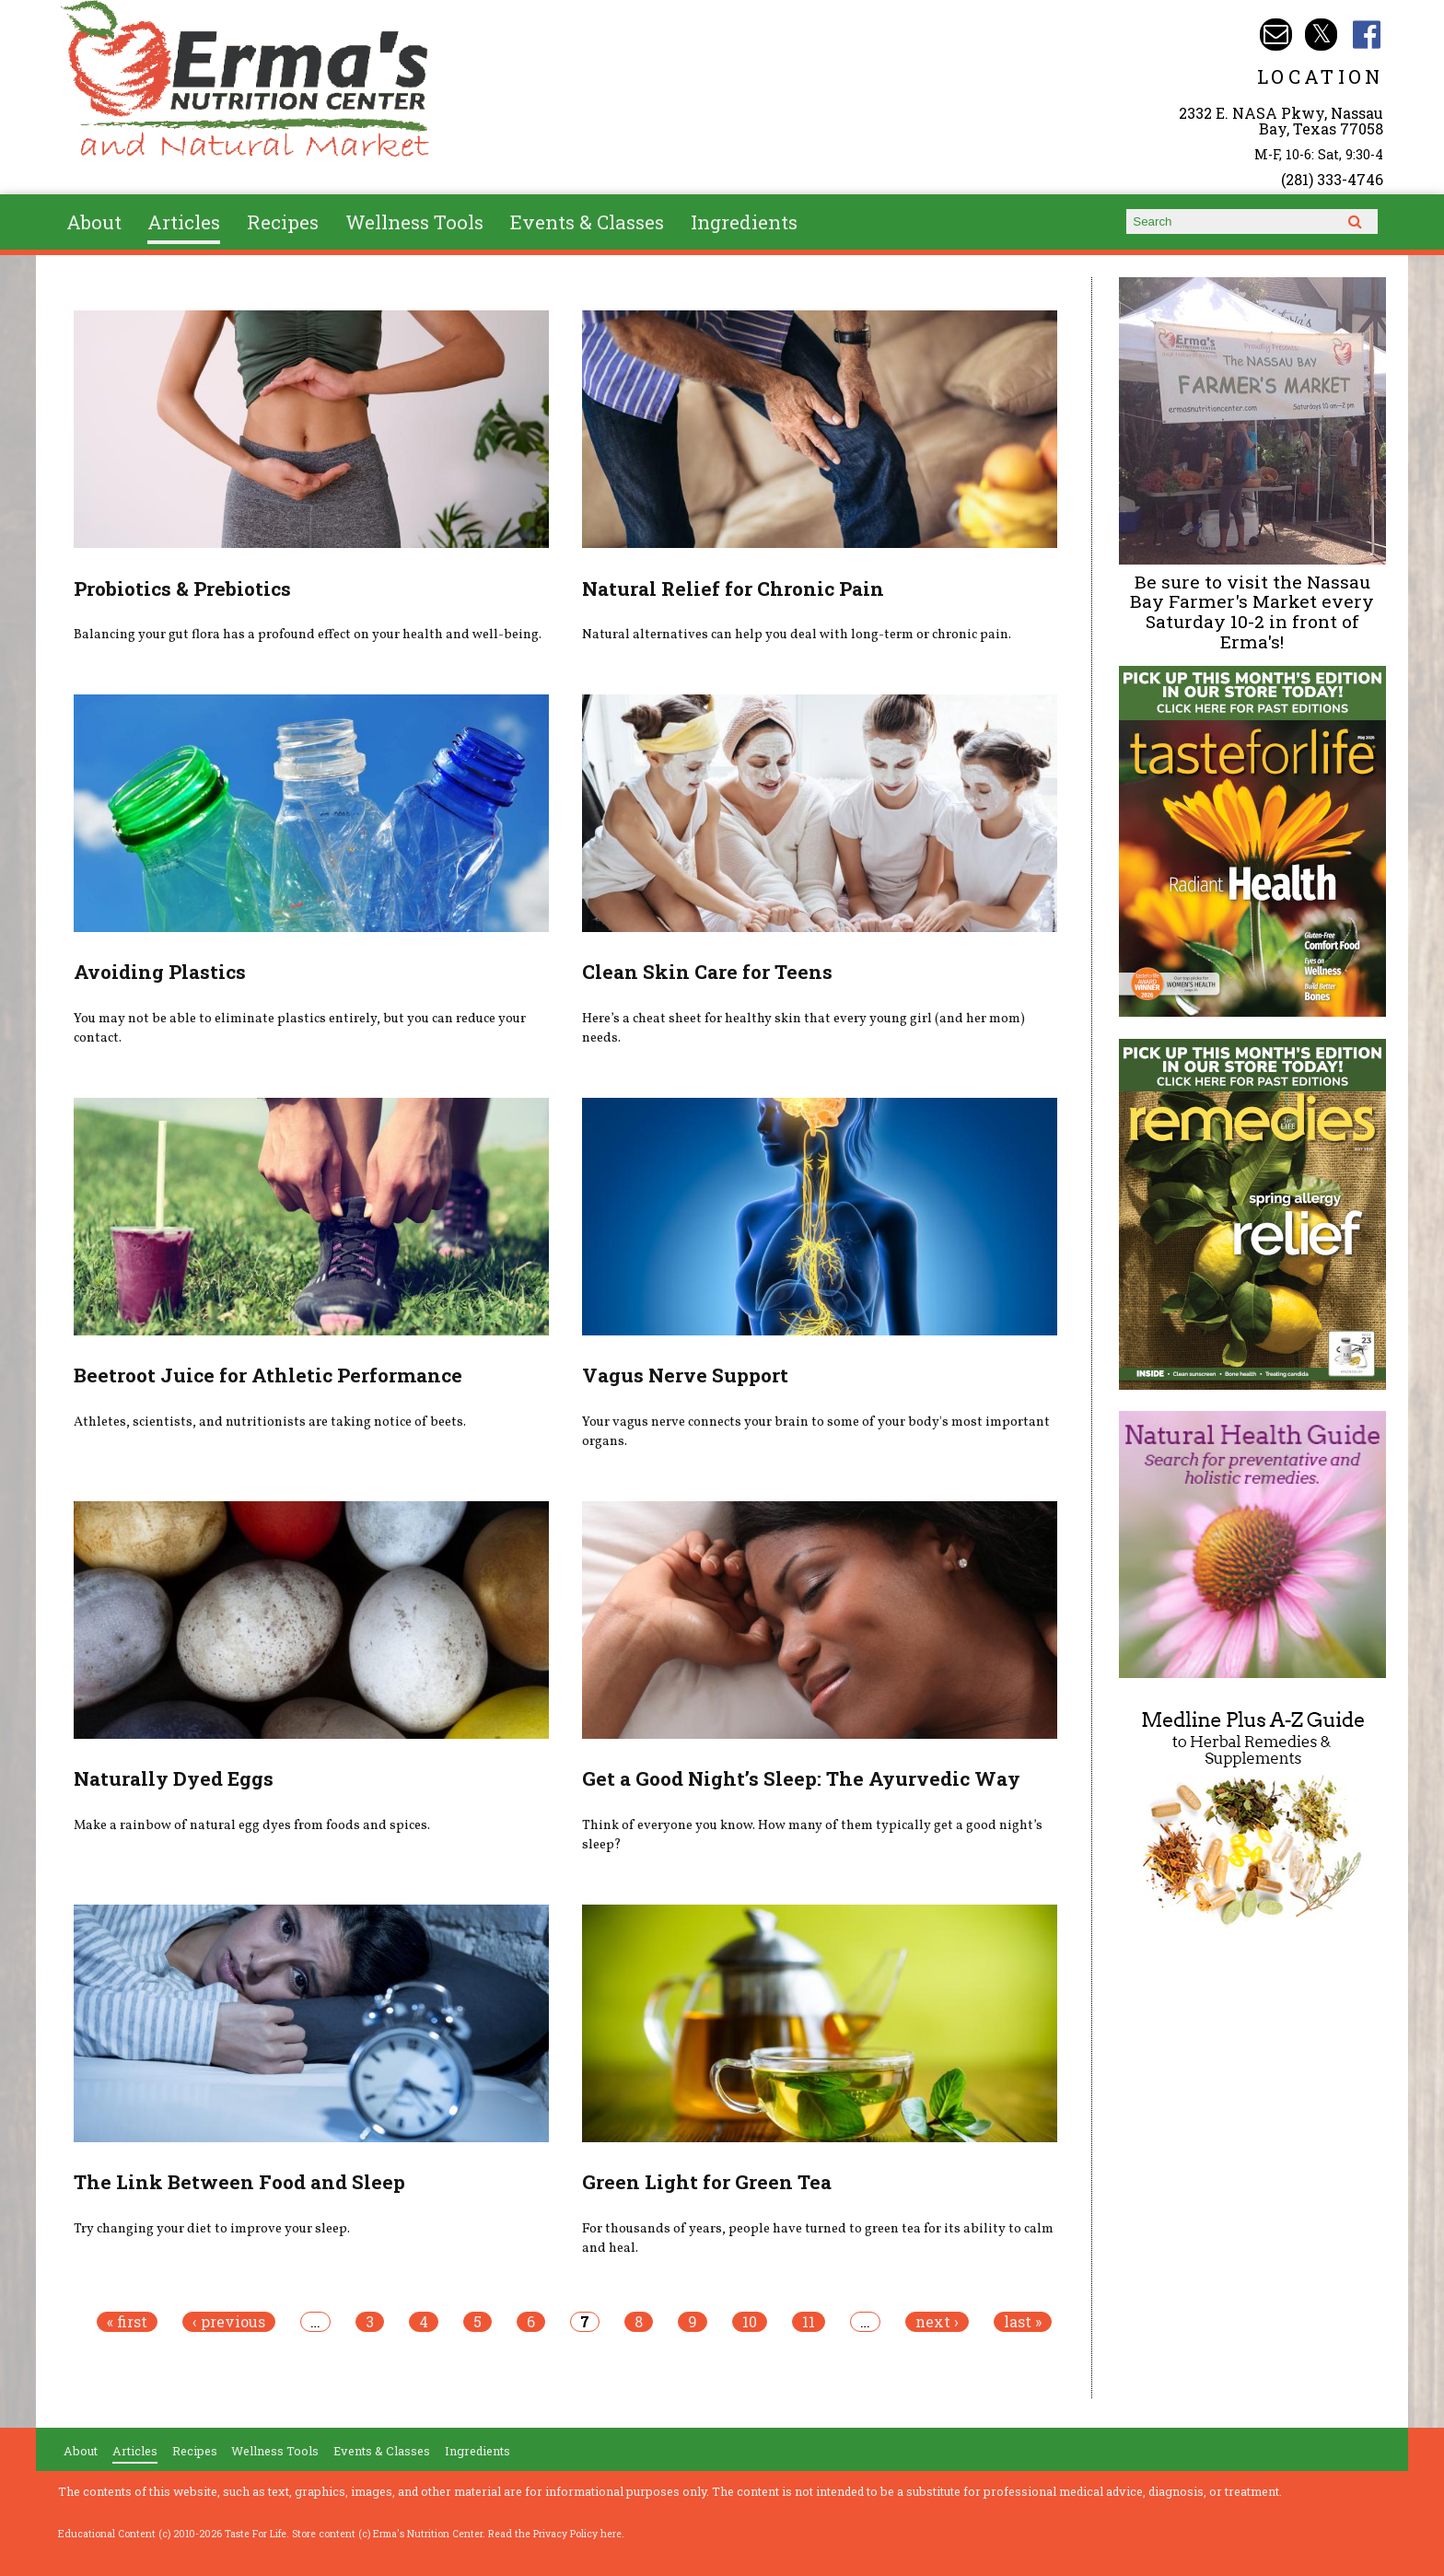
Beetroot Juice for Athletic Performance (268, 1375)
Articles (183, 222)
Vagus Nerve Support (685, 1375)
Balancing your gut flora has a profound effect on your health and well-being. (308, 634)
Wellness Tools (414, 222)
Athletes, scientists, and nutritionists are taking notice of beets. (270, 1422)
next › (937, 2322)
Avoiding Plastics (160, 972)
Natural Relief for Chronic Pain (733, 588)
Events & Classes (587, 222)
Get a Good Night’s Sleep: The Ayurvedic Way (801, 1778)
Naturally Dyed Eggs (174, 1778)
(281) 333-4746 (1332, 179)
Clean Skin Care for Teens (707, 972)
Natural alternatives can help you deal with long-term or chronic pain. (796, 634)
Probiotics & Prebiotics (182, 588)
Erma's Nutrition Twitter (1321, 34)
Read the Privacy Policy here (555, 2533)
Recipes (283, 222)
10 (749, 2322)
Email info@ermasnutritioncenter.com (1276, 34)
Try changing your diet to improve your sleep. (212, 2229)
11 (808, 2322)
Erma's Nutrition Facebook (1367, 34)
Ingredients (744, 222)
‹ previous (228, 2322)
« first (127, 2322)
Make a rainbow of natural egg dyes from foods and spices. (252, 1825)
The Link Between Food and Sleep (239, 2182)
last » (1023, 2322)
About (94, 222)
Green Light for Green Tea (707, 2182)
